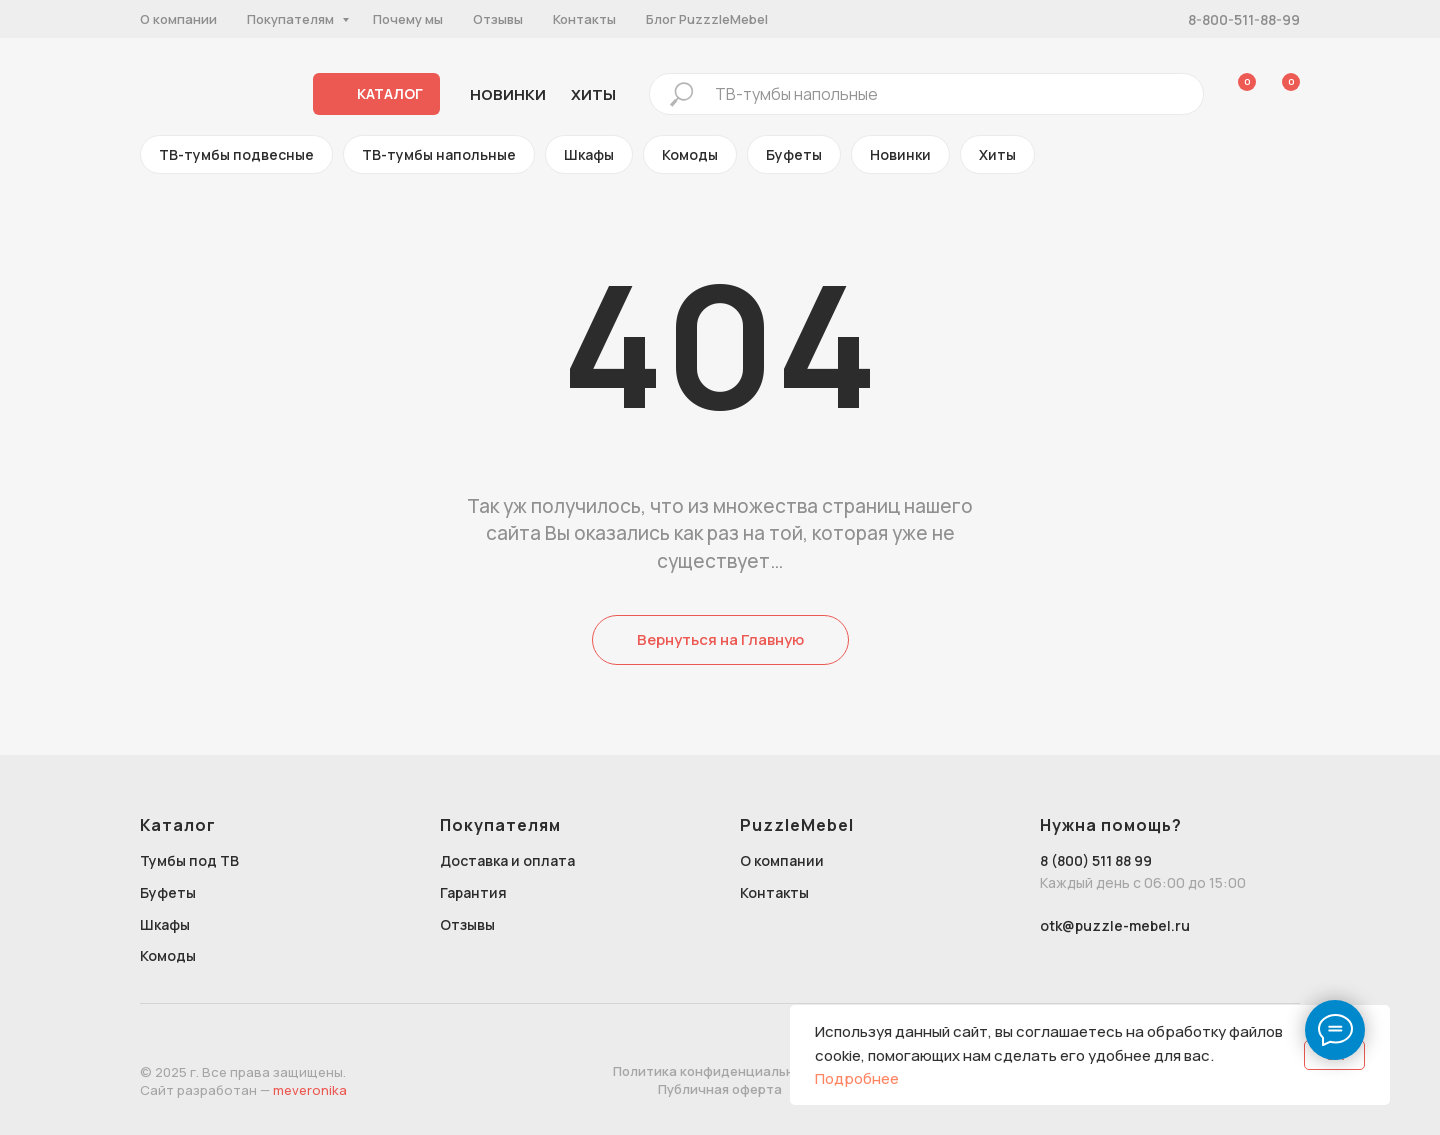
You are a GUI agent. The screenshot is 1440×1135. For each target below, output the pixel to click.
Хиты (997, 154)
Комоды (690, 154)
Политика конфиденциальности (719, 1071)
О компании (178, 19)
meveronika (310, 1090)
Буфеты (794, 154)
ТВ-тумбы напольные (439, 154)
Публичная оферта (720, 1089)
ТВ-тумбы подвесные (236, 154)
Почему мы (408, 19)
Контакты (584, 19)
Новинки (508, 94)
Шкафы (589, 154)
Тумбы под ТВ (189, 860)
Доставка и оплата (507, 860)
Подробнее (857, 1078)
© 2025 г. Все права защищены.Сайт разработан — (243, 1081)
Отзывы (498, 19)
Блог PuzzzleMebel (707, 19)
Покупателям (292, 19)
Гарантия (473, 892)
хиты (593, 94)
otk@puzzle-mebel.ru (1115, 925)
